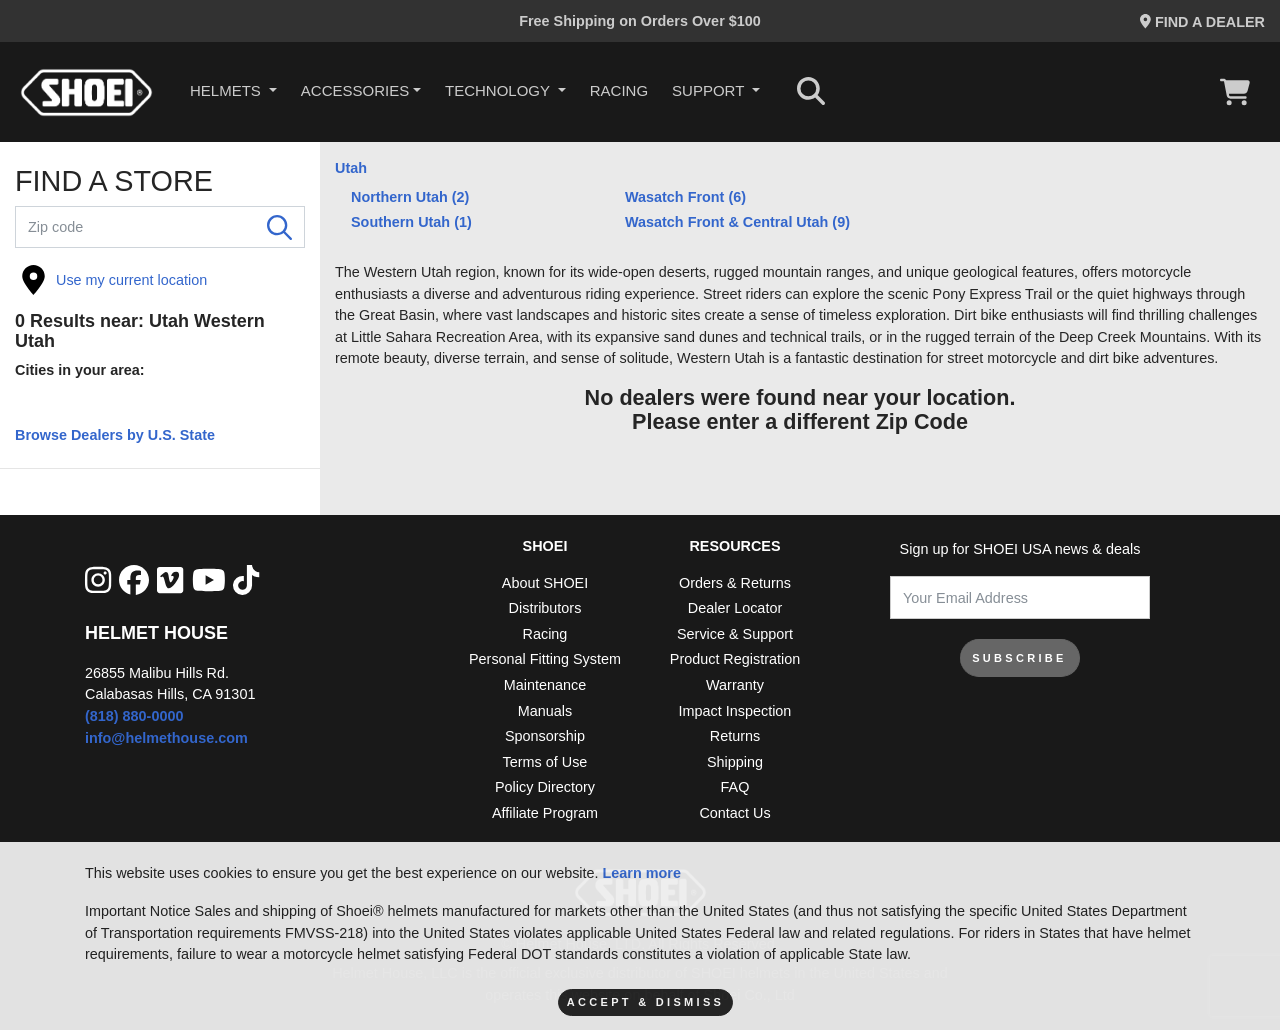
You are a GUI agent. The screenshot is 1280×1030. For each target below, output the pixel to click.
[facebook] (134, 581)
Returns (735, 736)
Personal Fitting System (545, 659)
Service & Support (735, 634)
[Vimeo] (170, 581)
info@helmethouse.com (166, 738)
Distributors (545, 608)
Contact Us (734, 813)
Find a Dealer (1202, 22)
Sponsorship (545, 736)
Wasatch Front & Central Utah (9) (737, 222)
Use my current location (114, 280)
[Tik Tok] (246, 581)
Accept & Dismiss (645, 1002)
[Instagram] (98, 581)
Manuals (545, 711)
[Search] (279, 227)
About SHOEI (545, 583)
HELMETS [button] (227, 90)
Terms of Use (545, 762)
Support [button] (710, 90)
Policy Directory (545, 787)
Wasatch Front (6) (685, 197)
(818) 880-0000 (134, 716)
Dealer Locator (735, 608)
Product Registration (735, 659)
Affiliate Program (545, 813)
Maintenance (545, 685)
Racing (619, 90)
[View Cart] (1240, 92)
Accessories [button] (355, 90)
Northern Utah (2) (410, 197)
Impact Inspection (735, 711)
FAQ (735, 787)
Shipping (735, 762)
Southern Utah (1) (411, 222)
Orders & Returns (735, 583)
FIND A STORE (114, 181)
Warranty (735, 685)
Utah (351, 168)
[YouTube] (209, 581)
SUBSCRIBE (1019, 658)
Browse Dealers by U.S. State (115, 435)
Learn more (642, 873)
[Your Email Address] (1020, 597)
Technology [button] (499, 90)
